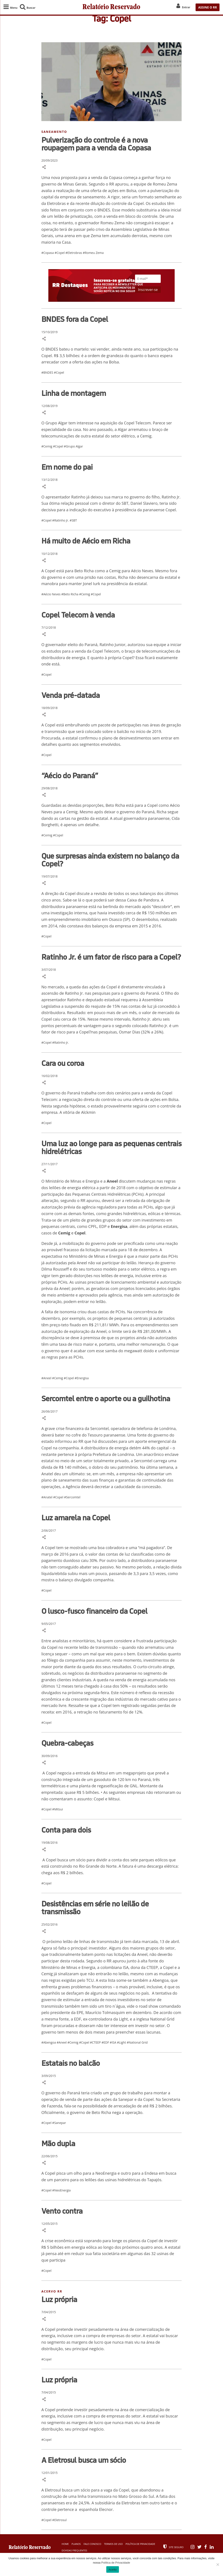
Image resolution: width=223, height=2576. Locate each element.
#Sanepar (59, 2126)
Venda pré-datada (70, 698)
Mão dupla (58, 2146)
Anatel (47, 1476)
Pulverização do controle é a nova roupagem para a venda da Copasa (96, 146)
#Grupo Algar (73, 449)
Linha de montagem (73, 396)
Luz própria (59, 2302)
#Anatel (47, 1500)
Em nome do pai (67, 469)
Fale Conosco (92, 2546)
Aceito (112, 2569)
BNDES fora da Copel (74, 322)
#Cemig (47, 449)
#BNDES (47, 375)
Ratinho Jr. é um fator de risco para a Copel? (111, 959)
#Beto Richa (70, 597)
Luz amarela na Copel (75, 1520)
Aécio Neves (142, 573)
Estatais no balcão (70, 2066)
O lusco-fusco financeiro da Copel (94, 1614)
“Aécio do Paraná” (69, 778)
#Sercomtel (72, 1500)
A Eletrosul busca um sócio (83, 2463)
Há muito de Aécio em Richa (85, 543)
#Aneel (46, 1381)
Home (65, 2546)
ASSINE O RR (207, 7)
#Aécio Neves (51, 597)
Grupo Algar (57, 425)
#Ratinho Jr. (61, 523)
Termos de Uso (113, 2546)
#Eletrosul (59, 2522)
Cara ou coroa (62, 1066)
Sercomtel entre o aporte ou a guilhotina (105, 1401)
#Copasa (48, 255)
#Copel (60, 255)
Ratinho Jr (74, 996)
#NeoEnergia (61, 2193)
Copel (128, 425)
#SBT (73, 523)
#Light (122, 2045)
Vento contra (62, 2213)
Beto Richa (84, 573)
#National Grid (137, 2045)
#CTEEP (95, 2045)
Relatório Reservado (111, 7)
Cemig (145, 438)
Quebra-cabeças (67, 1746)
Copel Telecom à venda (78, 617)
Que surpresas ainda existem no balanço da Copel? (110, 862)
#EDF (105, 2045)
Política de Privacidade (140, 2546)
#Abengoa (49, 2045)
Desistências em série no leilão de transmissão (95, 1910)
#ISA (113, 2045)
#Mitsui (57, 1812)
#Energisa (82, 1381)
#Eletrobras (74, 255)
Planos (76, 2546)
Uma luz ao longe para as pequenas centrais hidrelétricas (111, 1150)
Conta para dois (66, 1832)
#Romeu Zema (93, 255)
